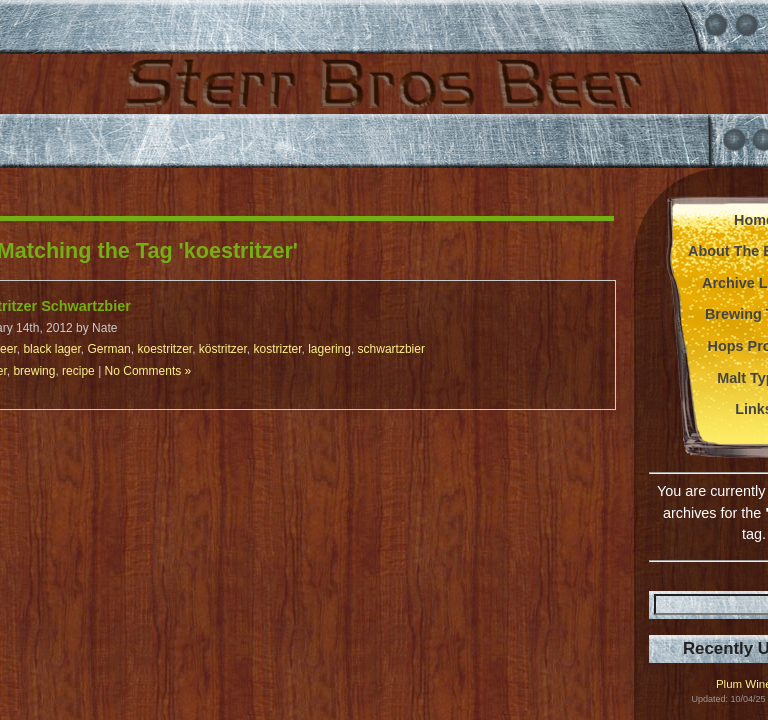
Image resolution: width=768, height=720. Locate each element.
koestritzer (164, 349)
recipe (78, 371)
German (108, 349)
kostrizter (278, 349)
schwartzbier (391, 349)
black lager (51, 349)
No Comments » (148, 371)
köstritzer (223, 349)
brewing (34, 371)
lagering (329, 349)
